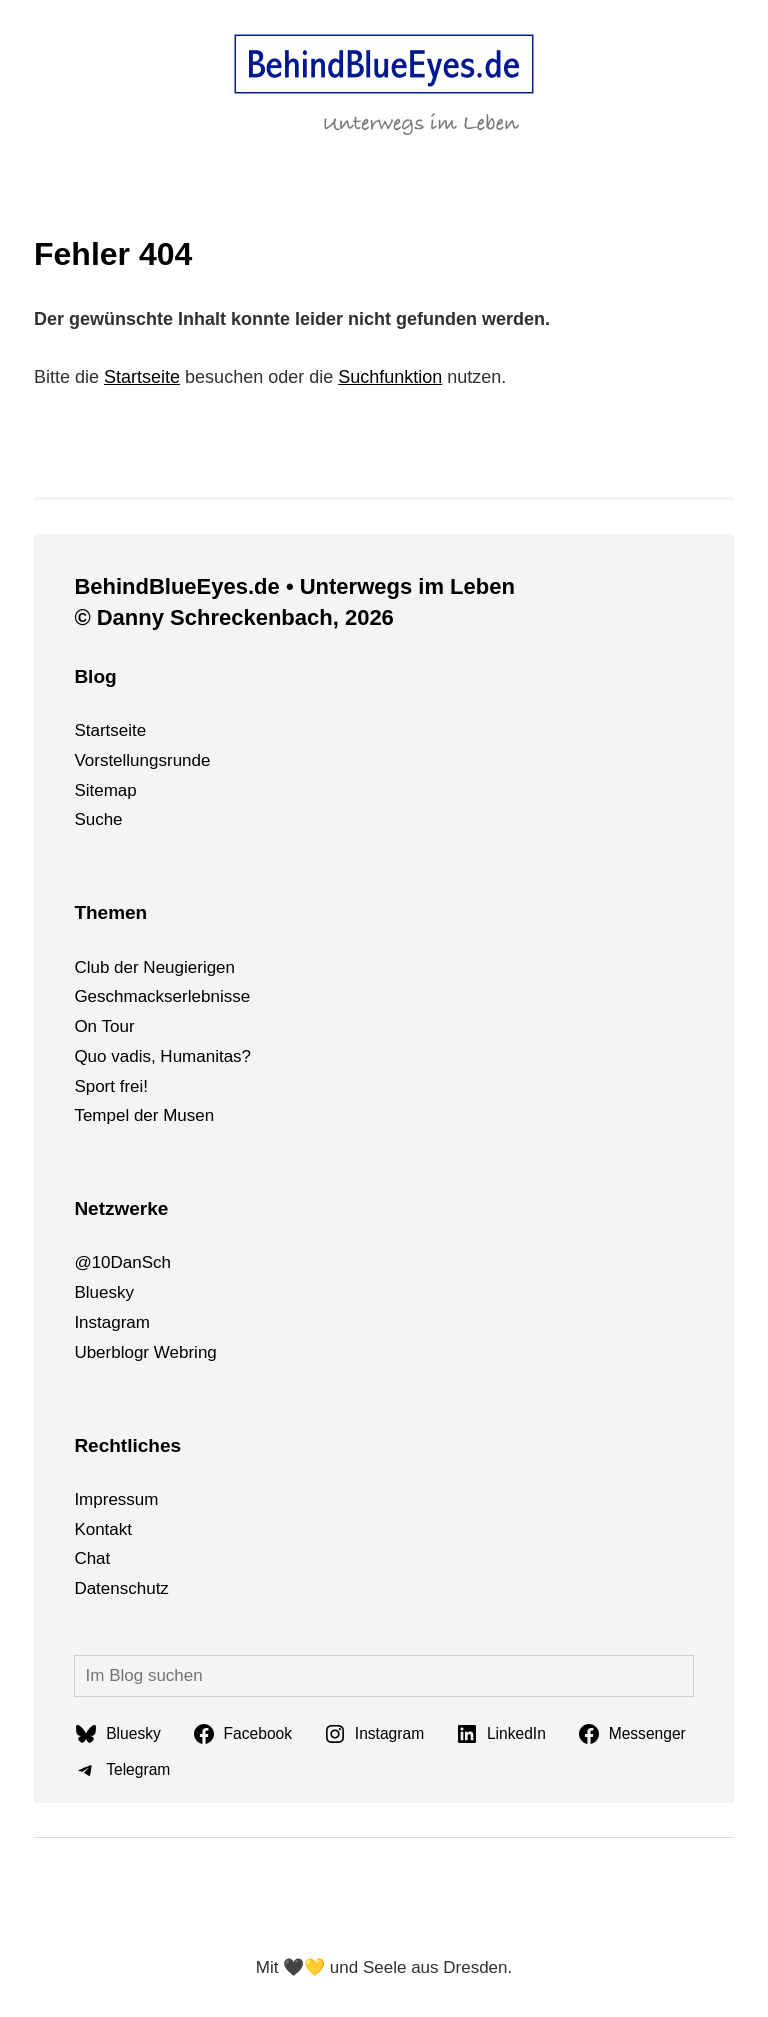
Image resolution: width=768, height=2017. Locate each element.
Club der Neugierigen (154, 967)
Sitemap (105, 790)
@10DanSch (122, 1262)
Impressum (116, 1499)
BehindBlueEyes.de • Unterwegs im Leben (294, 586)
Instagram (112, 1322)
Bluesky (104, 1292)
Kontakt (103, 1529)
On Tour (104, 1026)
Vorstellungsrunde (142, 760)
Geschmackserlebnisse (162, 996)
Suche (98, 819)
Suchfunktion (390, 377)
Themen (110, 912)
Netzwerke (121, 1208)
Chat (92, 1558)
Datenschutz (121, 1588)
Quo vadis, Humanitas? (162, 1056)
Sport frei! (111, 1086)
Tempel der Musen (144, 1115)
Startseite (142, 377)
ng (207, 1352)
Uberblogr (111, 1352)
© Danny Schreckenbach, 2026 (233, 617)
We (166, 1352)
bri (188, 1352)
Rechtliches (127, 1445)
